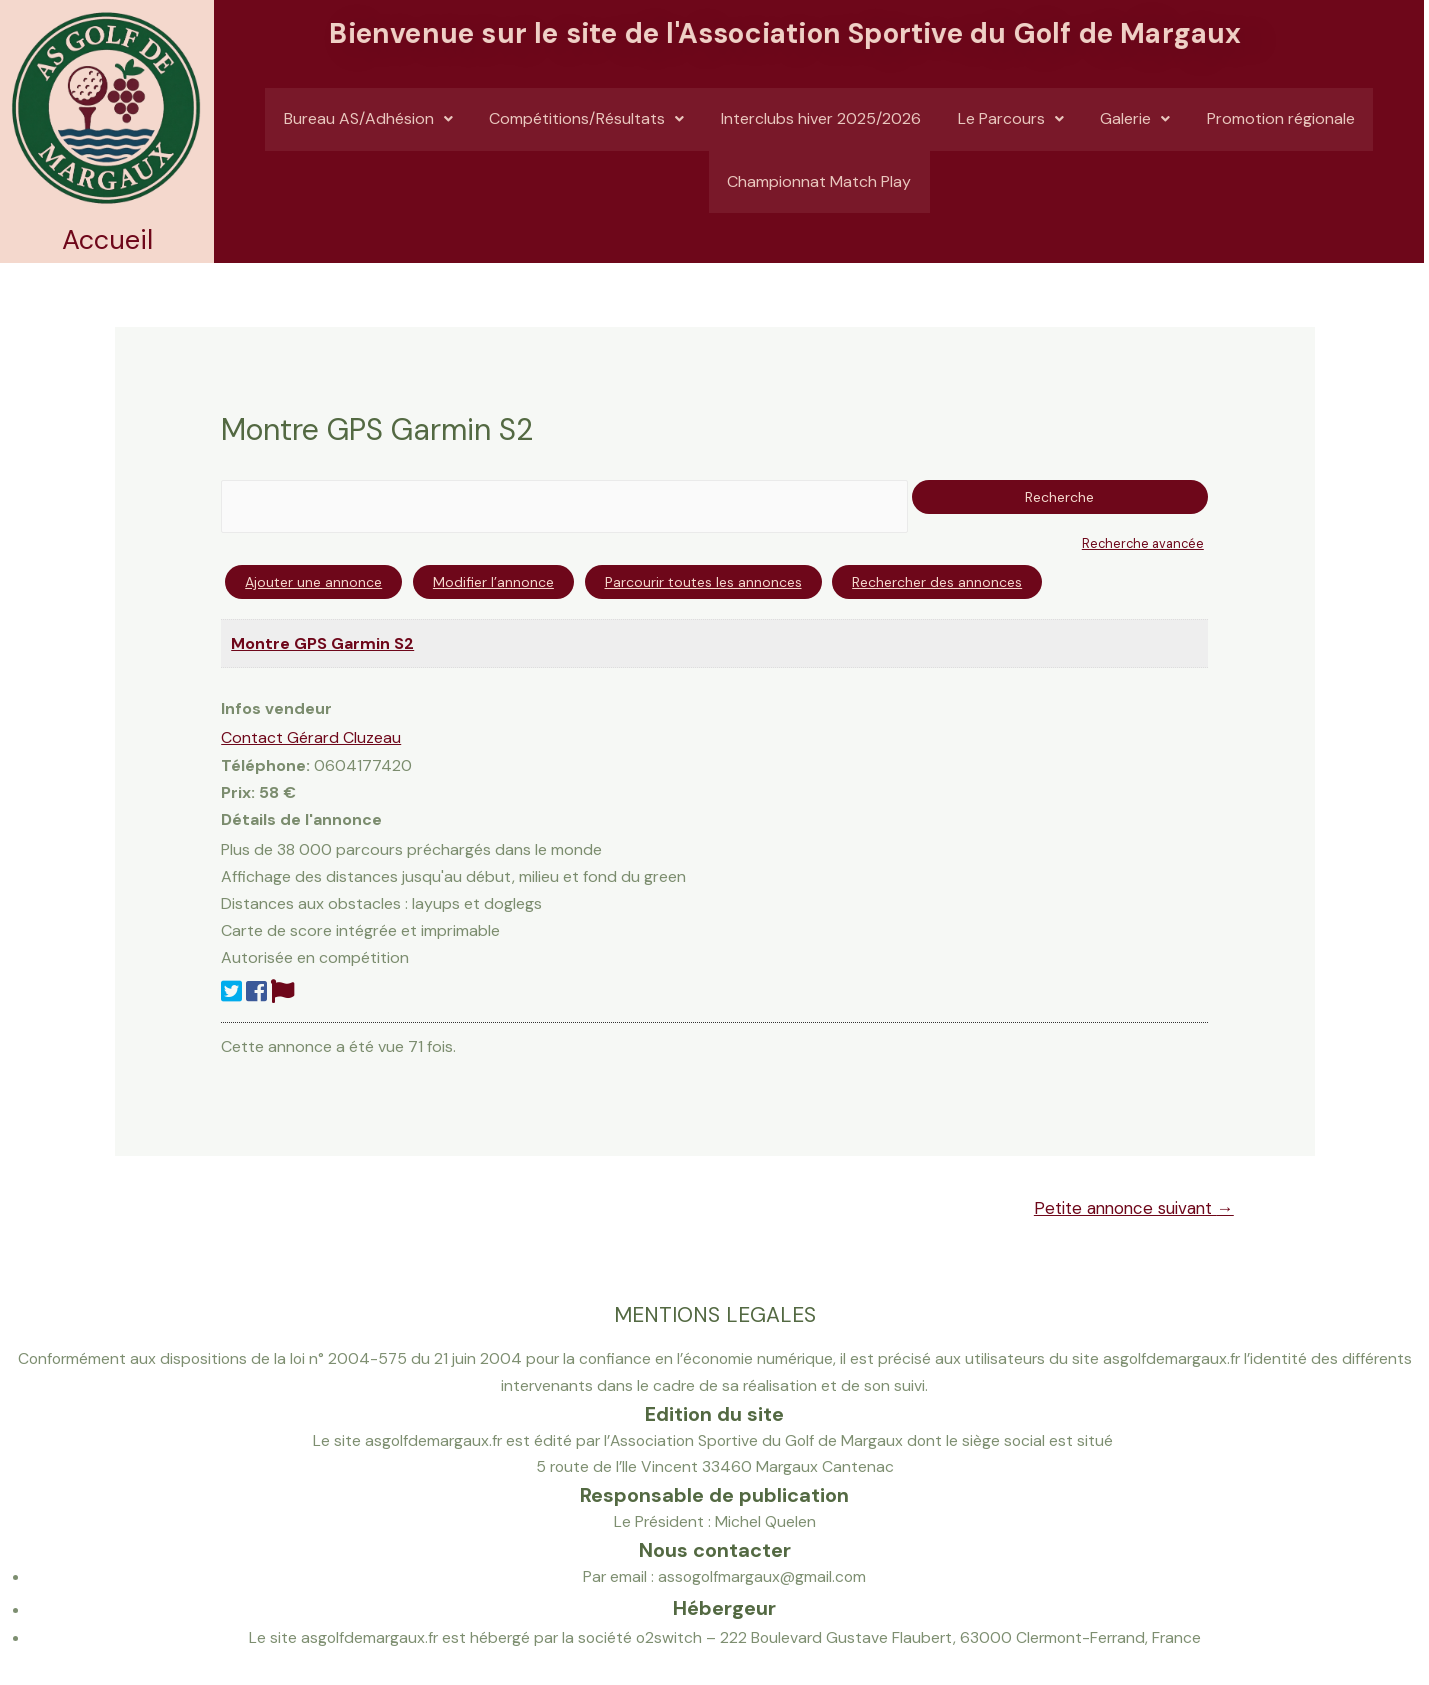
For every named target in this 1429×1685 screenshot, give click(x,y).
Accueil (107, 239)
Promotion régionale (1289, 125)
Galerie (1140, 125)
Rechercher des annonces (937, 583)
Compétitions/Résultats (581, 125)
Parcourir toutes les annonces (703, 583)
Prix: (238, 792)
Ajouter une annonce (313, 583)
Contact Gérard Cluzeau (311, 737)
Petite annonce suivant (1132, 1208)
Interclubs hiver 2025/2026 (819, 125)
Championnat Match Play (819, 201)
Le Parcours (1012, 125)
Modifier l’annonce (493, 583)
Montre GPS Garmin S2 (322, 643)
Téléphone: (265, 765)
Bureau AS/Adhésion (359, 125)
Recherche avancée (1141, 543)
